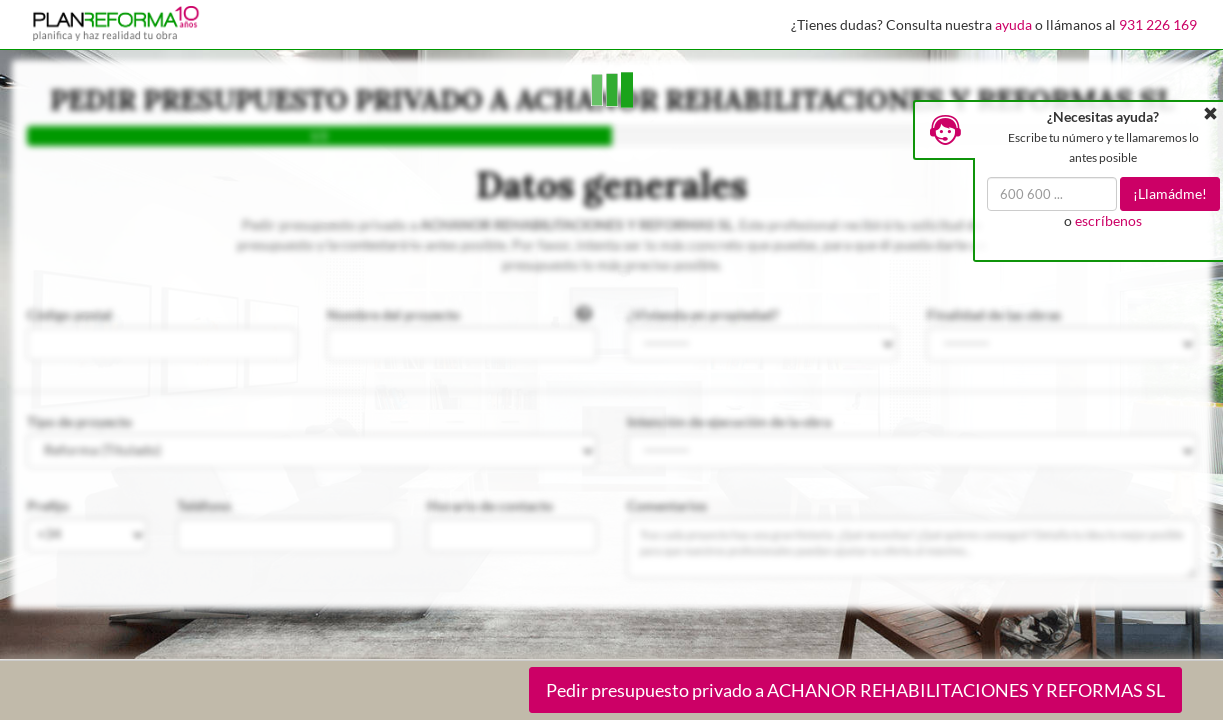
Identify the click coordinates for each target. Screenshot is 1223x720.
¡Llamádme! (1170, 193)
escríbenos (1108, 220)
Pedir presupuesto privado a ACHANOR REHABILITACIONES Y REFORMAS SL (855, 690)
